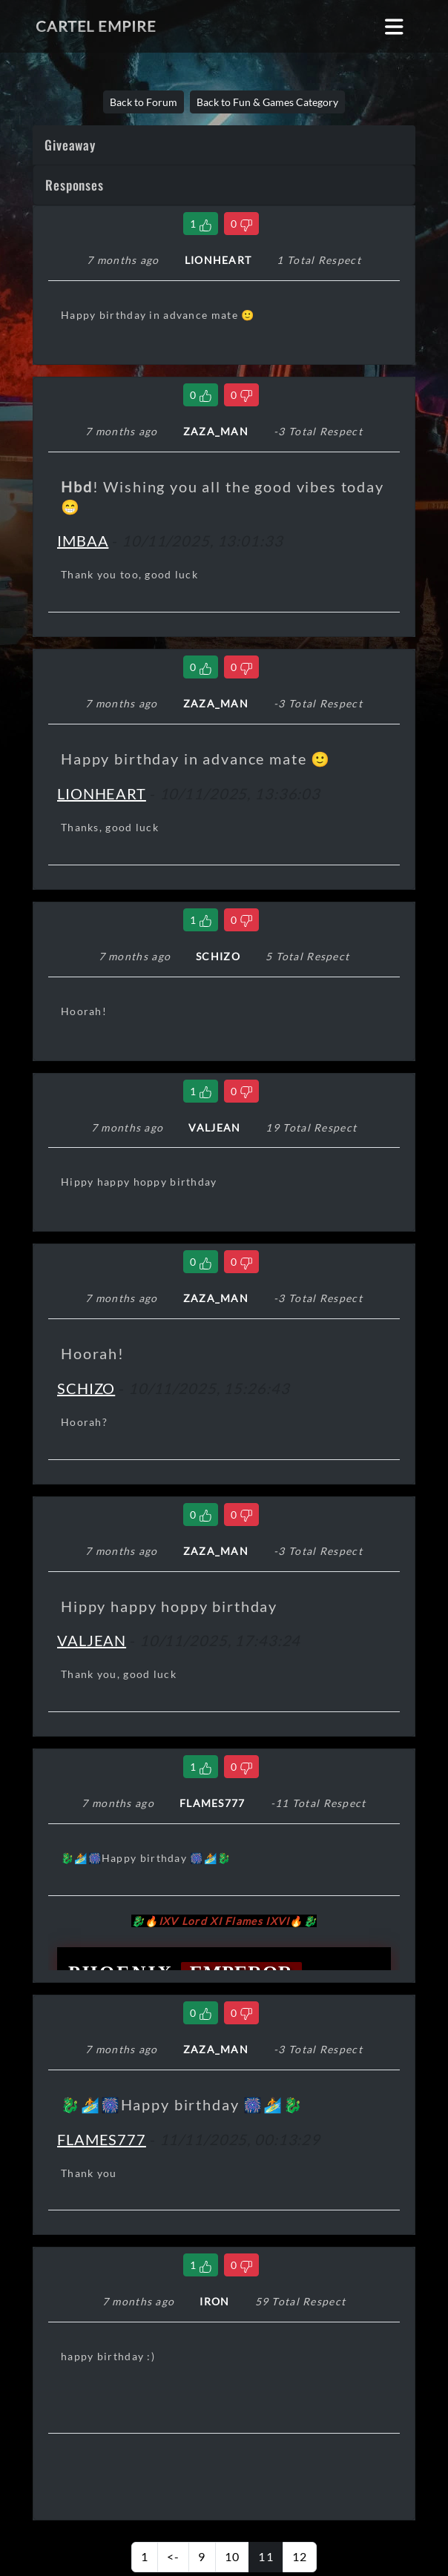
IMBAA (82, 540)
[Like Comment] (200, 223)
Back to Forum (143, 102)
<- (173, 2556)
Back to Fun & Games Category (267, 102)
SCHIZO (86, 1388)
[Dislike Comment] (241, 223)
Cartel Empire (96, 26)
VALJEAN (91, 1640)
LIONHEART (101, 793)
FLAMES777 (101, 2139)
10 (232, 2556)
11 (266, 2556)
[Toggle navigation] (394, 26)
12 (300, 2556)
